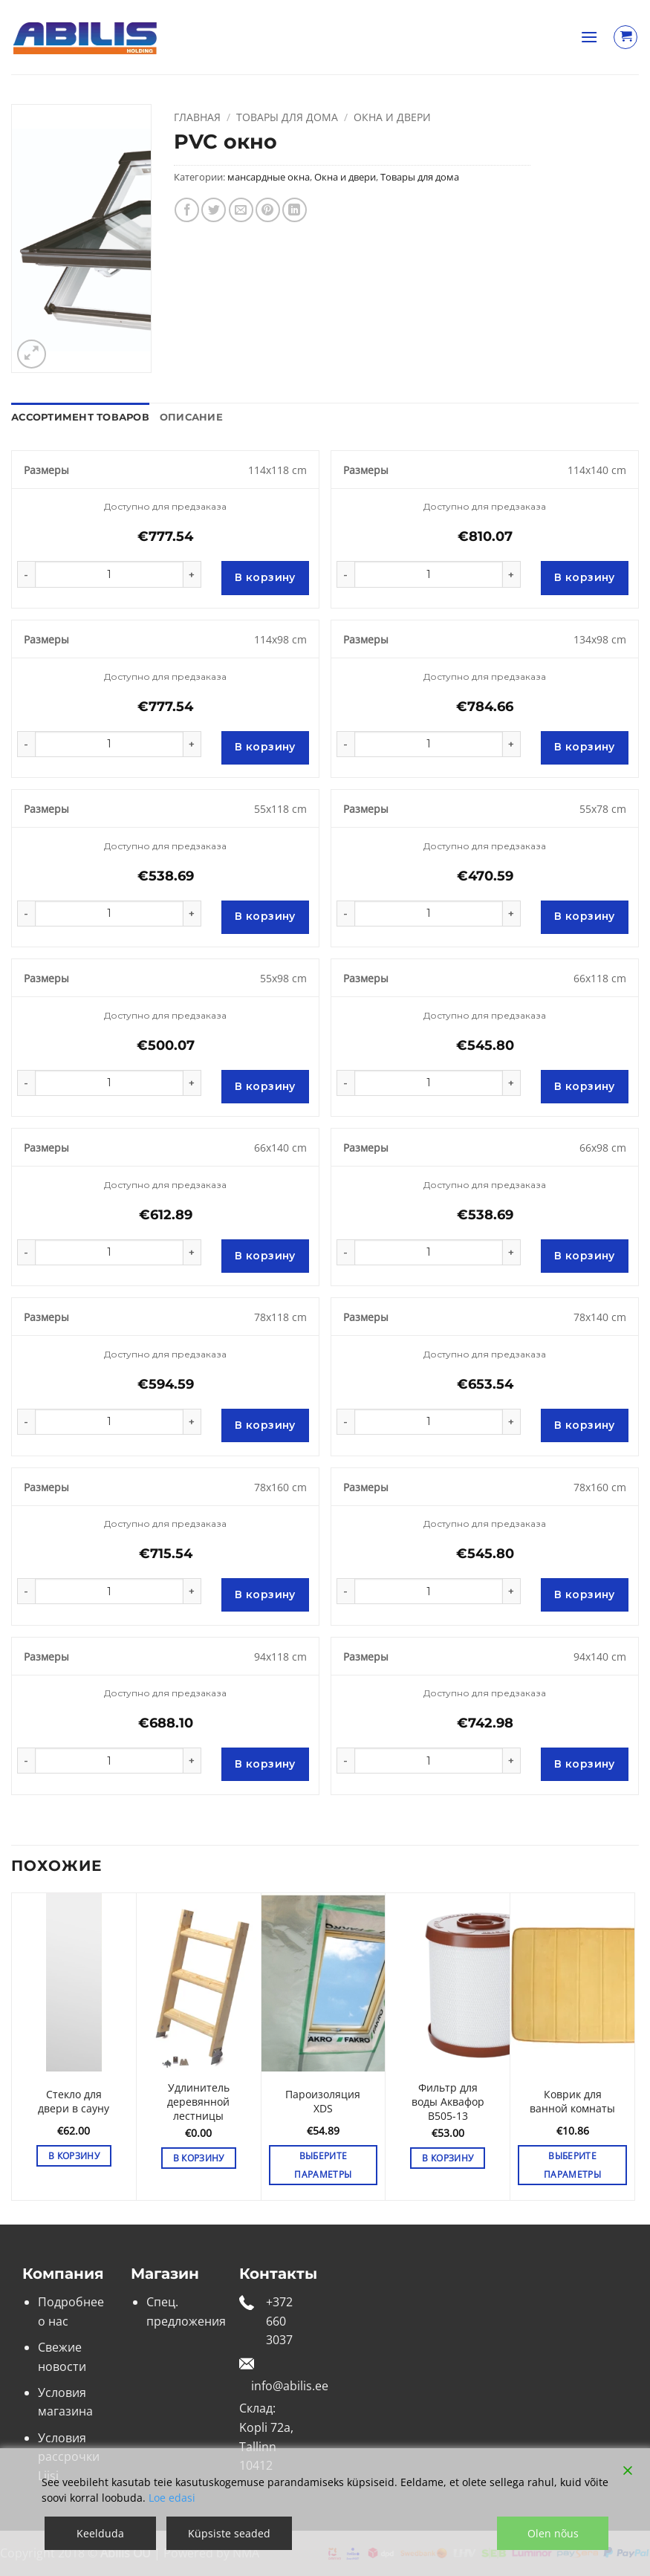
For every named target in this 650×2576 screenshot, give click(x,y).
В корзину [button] (74, 2155)
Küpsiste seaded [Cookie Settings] (229, 2533)
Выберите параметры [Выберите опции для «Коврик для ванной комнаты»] (572, 2165)
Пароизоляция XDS (322, 2101)
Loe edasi (172, 2498)
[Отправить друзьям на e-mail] (241, 210)
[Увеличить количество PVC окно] (192, 574)
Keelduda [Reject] (100, 2533)
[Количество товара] (109, 574)
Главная (197, 117)
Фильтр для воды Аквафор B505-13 (448, 2101)
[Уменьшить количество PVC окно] (26, 574)
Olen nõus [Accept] (553, 2533)
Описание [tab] (191, 417)
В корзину (265, 577)
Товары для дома (287, 117)
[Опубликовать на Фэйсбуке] (187, 210)
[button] (589, 37)
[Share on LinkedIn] (294, 210)
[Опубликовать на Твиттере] (213, 210)
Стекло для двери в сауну (73, 2101)
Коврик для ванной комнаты (572, 2101)
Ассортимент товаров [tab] (80, 417)
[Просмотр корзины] (625, 37)
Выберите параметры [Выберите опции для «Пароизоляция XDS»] (322, 2165)
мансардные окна (268, 177)
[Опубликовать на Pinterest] (268, 210)
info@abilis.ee (289, 2386)
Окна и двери (392, 117)
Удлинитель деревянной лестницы (198, 2101)
